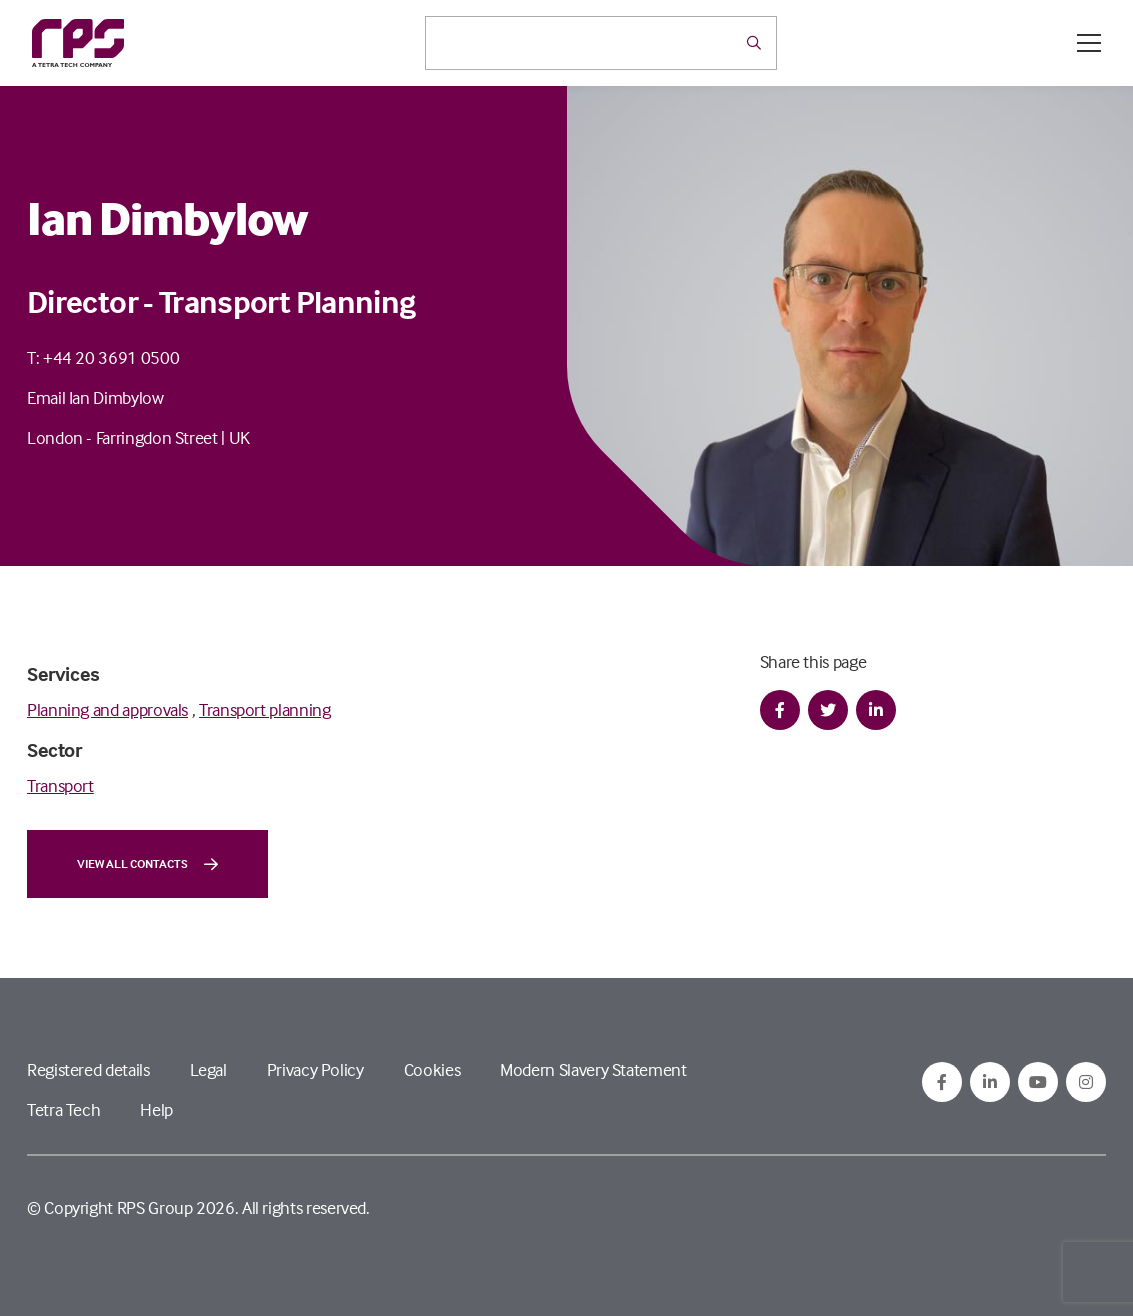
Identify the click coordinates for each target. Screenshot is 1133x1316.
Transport (60, 785)
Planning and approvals (107, 709)
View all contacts (147, 864)
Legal (208, 1069)
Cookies (432, 1069)
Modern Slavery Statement (593, 1069)
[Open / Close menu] (1089, 43)
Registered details (88, 1069)
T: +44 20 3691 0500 (103, 357)
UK (239, 437)
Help (156, 1109)
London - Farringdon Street (122, 437)
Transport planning (265, 709)
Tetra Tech (63, 1109)
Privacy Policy (315, 1069)
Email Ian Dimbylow (95, 397)
